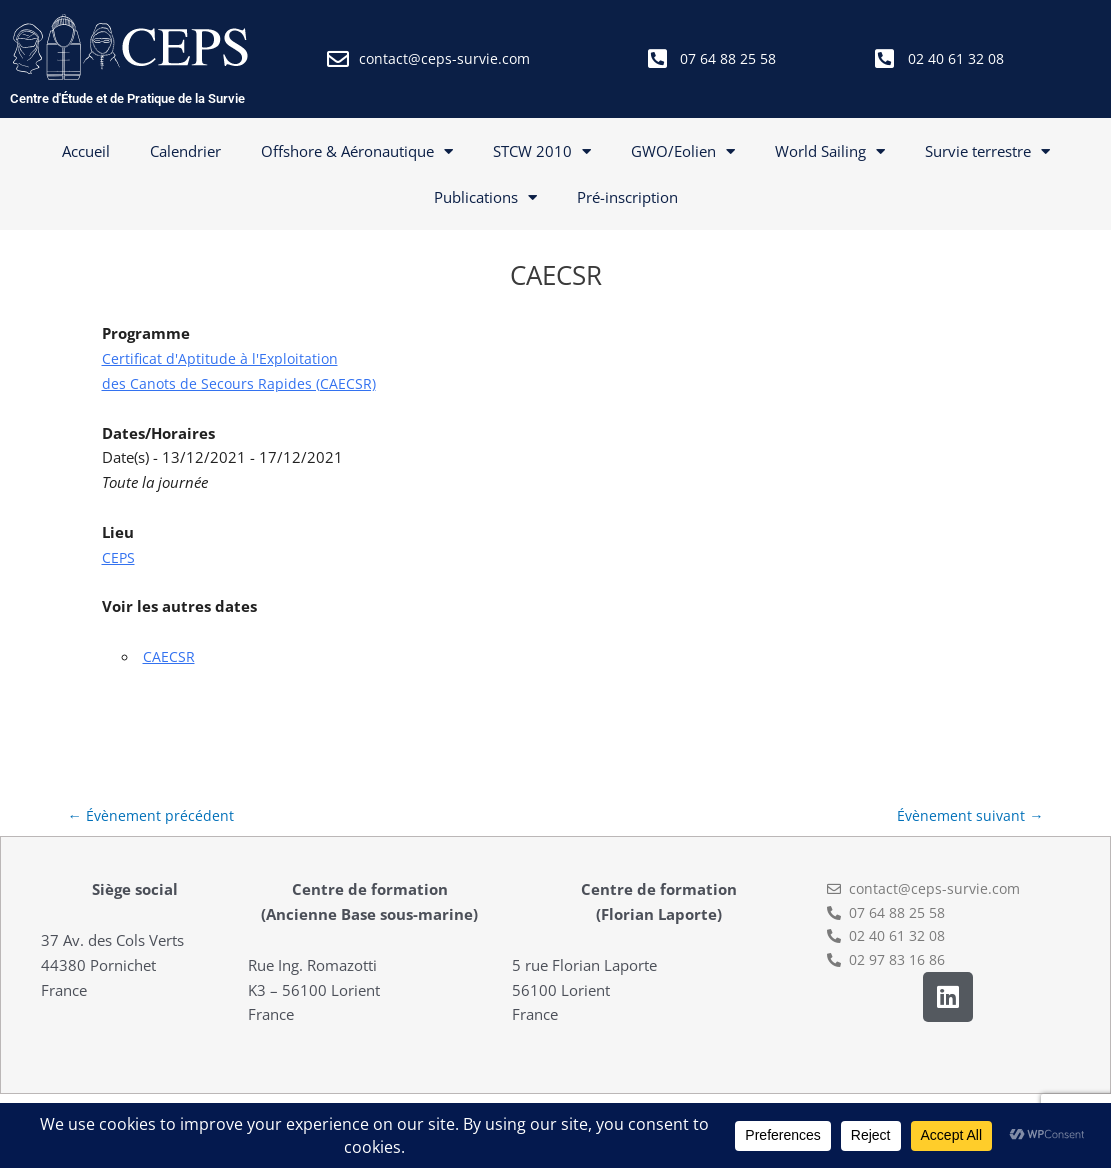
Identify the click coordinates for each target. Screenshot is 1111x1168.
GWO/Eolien (683, 151)
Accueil (86, 151)
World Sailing (830, 151)
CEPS (119, 557)
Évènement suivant (969, 816)
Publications (485, 197)
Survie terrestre (987, 151)
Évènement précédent (152, 816)
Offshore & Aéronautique (357, 151)
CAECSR (169, 656)
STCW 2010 (542, 151)
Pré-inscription (627, 197)
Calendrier (185, 151)
